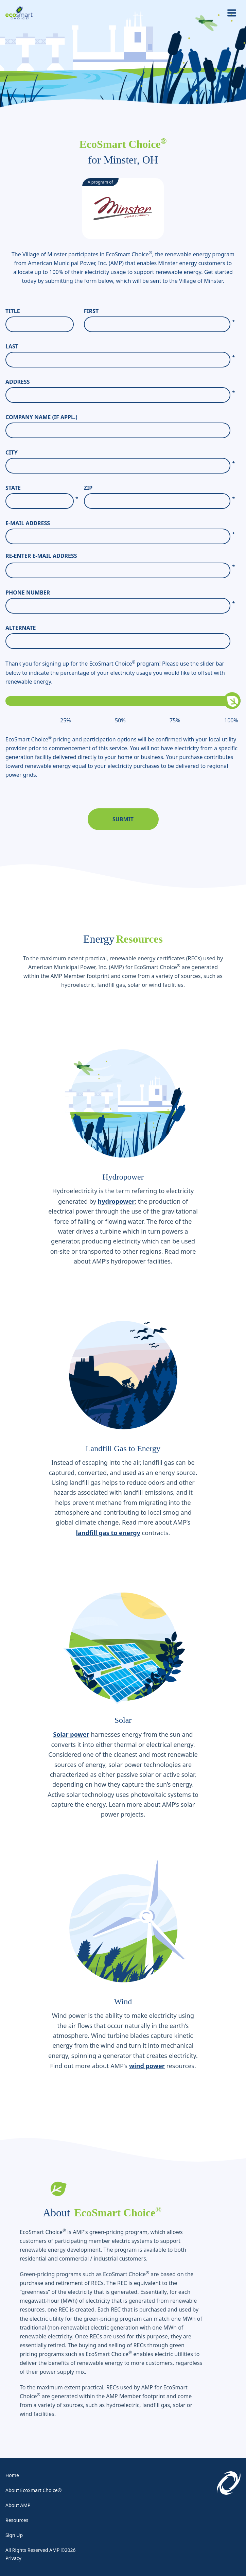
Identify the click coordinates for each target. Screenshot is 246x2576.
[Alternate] (117, 641)
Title (12, 311)
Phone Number (120, 593)
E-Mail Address (120, 523)
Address (120, 382)
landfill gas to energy (108, 1533)
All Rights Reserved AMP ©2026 (40, 2550)
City (120, 453)
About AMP (18, 2505)
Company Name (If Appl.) (41, 417)
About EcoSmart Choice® (33, 2490)
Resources (16, 2520)
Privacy (13, 2558)
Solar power (71, 1734)
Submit (123, 819)
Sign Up (14, 2535)
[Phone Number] (117, 606)
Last (120, 346)
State (41, 488)
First (159, 311)
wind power (147, 2066)
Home (12, 2475)
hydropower (116, 1201)
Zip (159, 488)
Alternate (20, 628)
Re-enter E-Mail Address (41, 556)
